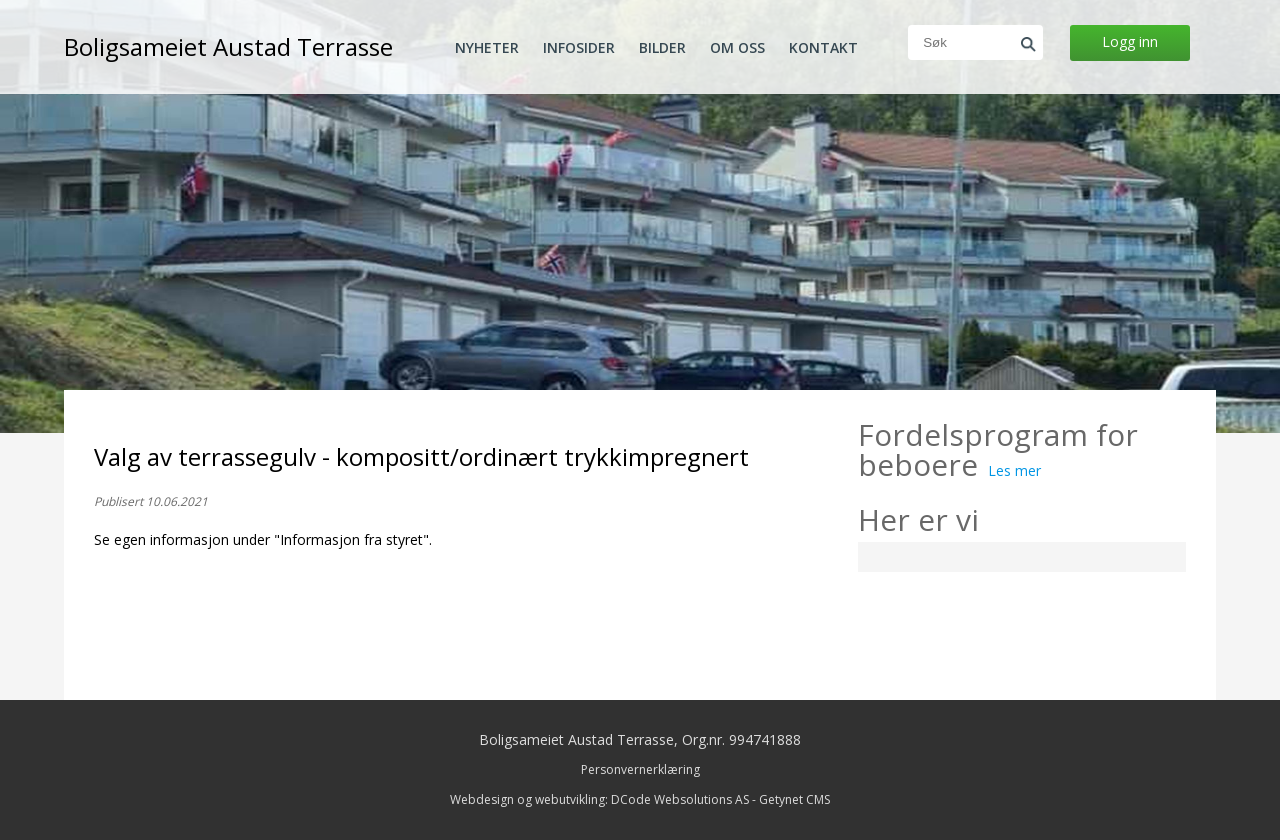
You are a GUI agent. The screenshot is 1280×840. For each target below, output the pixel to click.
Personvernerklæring (640, 769)
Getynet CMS (794, 799)
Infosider (579, 48)
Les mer (1014, 470)
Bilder (662, 48)
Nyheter (487, 48)
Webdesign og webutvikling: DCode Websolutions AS (599, 799)
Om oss (737, 48)
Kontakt (823, 48)
